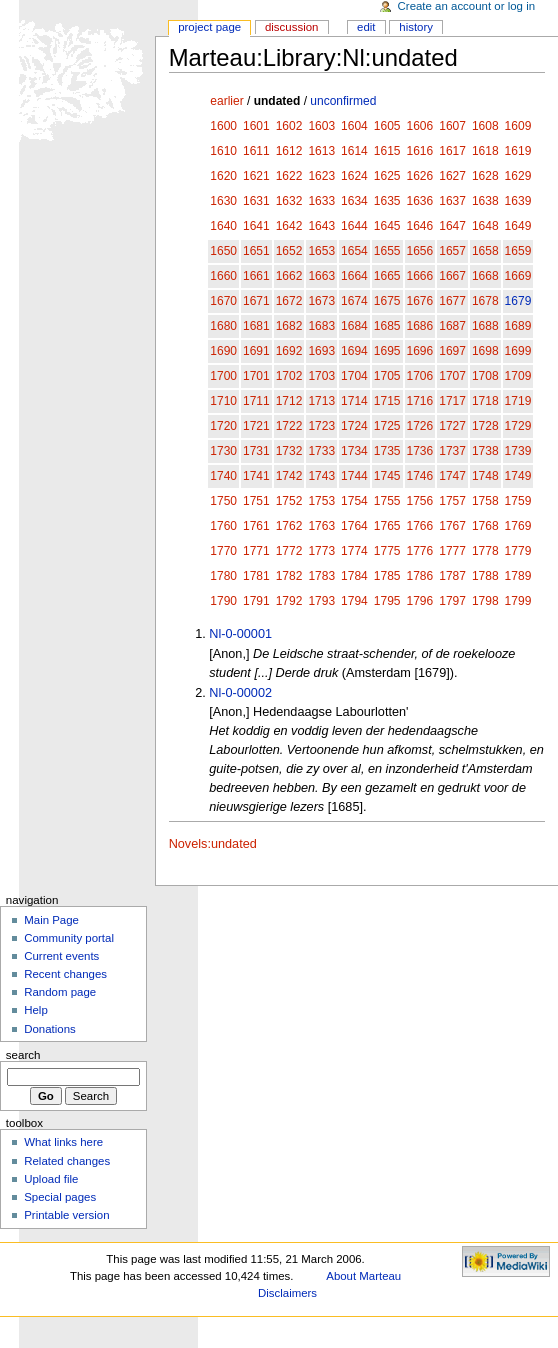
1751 (256, 501)
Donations (50, 1029)
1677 (452, 301)
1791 (256, 601)
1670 (223, 301)
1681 (256, 326)
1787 (452, 576)
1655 (387, 251)
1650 (223, 251)
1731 (256, 451)
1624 (354, 176)
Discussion (291, 27)
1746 (420, 476)
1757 (452, 501)
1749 (518, 476)
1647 (452, 226)
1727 (452, 426)
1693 (321, 351)
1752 (289, 501)
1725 (387, 426)
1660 (223, 276)
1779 (518, 551)
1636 (420, 201)
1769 (518, 526)
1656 (420, 251)
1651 (256, 251)
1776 (420, 551)
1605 (387, 126)
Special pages (60, 1197)
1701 (256, 376)
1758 (485, 501)
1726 (420, 426)
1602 (289, 126)
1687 (452, 326)
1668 (485, 276)
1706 (420, 376)
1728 (485, 426)
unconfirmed (343, 101)
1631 (256, 201)
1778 (485, 551)
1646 (420, 226)
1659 (518, 251)
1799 (518, 601)
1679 (518, 301)
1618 (485, 151)
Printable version (66, 1215)
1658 (485, 251)
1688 (485, 326)
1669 (518, 276)
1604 (354, 126)
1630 (223, 201)
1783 (321, 576)
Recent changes (65, 974)
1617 (452, 151)
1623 (321, 176)
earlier (226, 101)
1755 (387, 501)
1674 (354, 301)
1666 (420, 276)
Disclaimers (287, 1293)
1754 (354, 501)
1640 (223, 226)
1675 (387, 301)
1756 (420, 501)
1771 (256, 551)
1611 (256, 151)
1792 (289, 601)
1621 (256, 176)
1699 (518, 351)
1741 (256, 476)
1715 (387, 401)
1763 (321, 526)
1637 (452, 201)
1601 (256, 126)
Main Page (51, 920)
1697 (452, 351)
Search (23, 1055)
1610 (223, 151)
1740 (223, 476)
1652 (289, 251)
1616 (420, 151)
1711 (256, 401)
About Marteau (363, 1276)
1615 (387, 151)
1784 (354, 576)
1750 (223, 501)
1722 (289, 426)
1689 (518, 326)
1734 (354, 451)
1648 (485, 226)
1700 (223, 376)
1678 (485, 301)
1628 (485, 176)
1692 (289, 351)
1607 (452, 126)
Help (36, 1010)
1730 (223, 451)
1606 (420, 126)
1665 (387, 276)
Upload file (51, 1179)
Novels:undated (213, 844)
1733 (321, 451)
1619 (518, 151)
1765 (387, 526)
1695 (387, 351)
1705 (387, 376)
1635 (387, 201)
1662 (289, 276)
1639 (518, 201)
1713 (321, 401)
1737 (452, 451)
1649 (518, 226)
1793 (321, 601)
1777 (452, 551)
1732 (289, 451)
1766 (420, 526)
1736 (420, 451)
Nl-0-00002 (240, 693)
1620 (223, 176)
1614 (354, 151)
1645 (387, 226)
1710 (223, 401)
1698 (485, 351)
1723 (321, 426)
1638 (485, 201)
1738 (485, 451)
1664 (354, 276)
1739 (518, 451)
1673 (321, 301)
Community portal (69, 938)
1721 (256, 426)
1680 (223, 326)
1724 (354, 426)
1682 (289, 326)
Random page (60, 992)
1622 (289, 176)
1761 (256, 526)
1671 (256, 301)
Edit (366, 27)
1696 (420, 351)
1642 (289, 226)
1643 (321, 226)
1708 (485, 376)
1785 (387, 576)
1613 (321, 151)
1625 (387, 176)
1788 (485, 576)
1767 (452, 526)
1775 (387, 551)
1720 (223, 426)
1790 (223, 601)
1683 (321, 326)
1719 (518, 401)
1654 (354, 251)
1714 (354, 401)
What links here (63, 1142)
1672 (289, 301)
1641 (256, 226)
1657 (452, 251)
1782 (289, 576)
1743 (321, 476)
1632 (289, 201)
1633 (321, 201)
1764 (354, 526)
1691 (256, 351)
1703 (321, 376)
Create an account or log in (467, 6)
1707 (452, 376)
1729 (518, 426)
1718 (485, 401)
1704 (354, 376)
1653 (321, 251)
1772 (289, 551)
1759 (518, 501)
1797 (452, 601)
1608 (485, 126)
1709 (518, 376)
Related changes (67, 1161)
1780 (223, 576)
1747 (452, 476)
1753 (321, 501)
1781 (256, 576)
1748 (485, 476)
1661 (256, 276)
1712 (289, 401)
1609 (518, 126)
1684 (354, 326)
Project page (209, 27)
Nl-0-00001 (240, 634)
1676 (420, 301)
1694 (354, 351)
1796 (420, 601)
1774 (354, 551)
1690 (223, 351)
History (416, 27)
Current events (61, 956)
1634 (354, 201)
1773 (321, 551)
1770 (223, 551)
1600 (223, 126)
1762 (289, 526)
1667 (452, 276)
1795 (387, 601)
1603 (321, 126)
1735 (387, 451)
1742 (289, 476)
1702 (289, 376)
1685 (387, 326)
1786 (420, 576)
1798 (485, 601)
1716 (420, 401)
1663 (321, 276)
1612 (289, 151)
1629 (518, 176)
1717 (452, 401)
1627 (452, 176)
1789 (518, 576)
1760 (223, 526)
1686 (420, 326)
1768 (485, 526)
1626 (420, 176)
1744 (354, 476)
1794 (354, 601)
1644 (354, 226)
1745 (387, 476)
